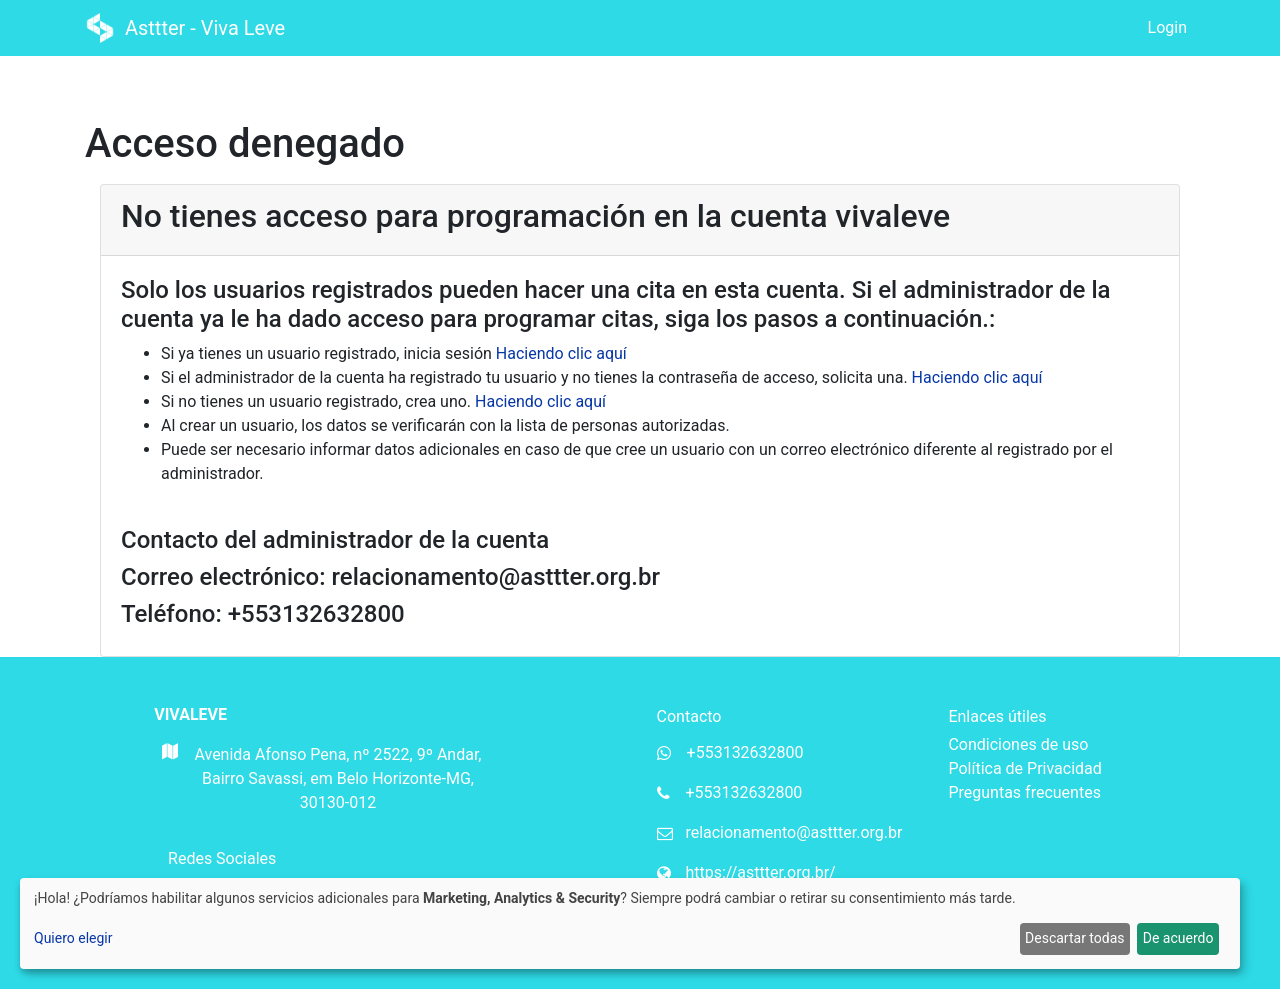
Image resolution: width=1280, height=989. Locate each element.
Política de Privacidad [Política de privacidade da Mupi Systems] (1024, 768)
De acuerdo (1178, 938)
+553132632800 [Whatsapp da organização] (745, 752)
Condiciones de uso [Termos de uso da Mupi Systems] (1018, 744)
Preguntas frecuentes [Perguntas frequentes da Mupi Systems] (1024, 792)
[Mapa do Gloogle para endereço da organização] (168, 785)
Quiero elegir (73, 938)
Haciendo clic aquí (561, 353)
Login (1167, 27)
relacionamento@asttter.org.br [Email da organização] (793, 832)
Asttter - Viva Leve (187, 28)
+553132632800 (743, 792)
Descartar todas (1074, 938)
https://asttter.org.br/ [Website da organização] (760, 872)
